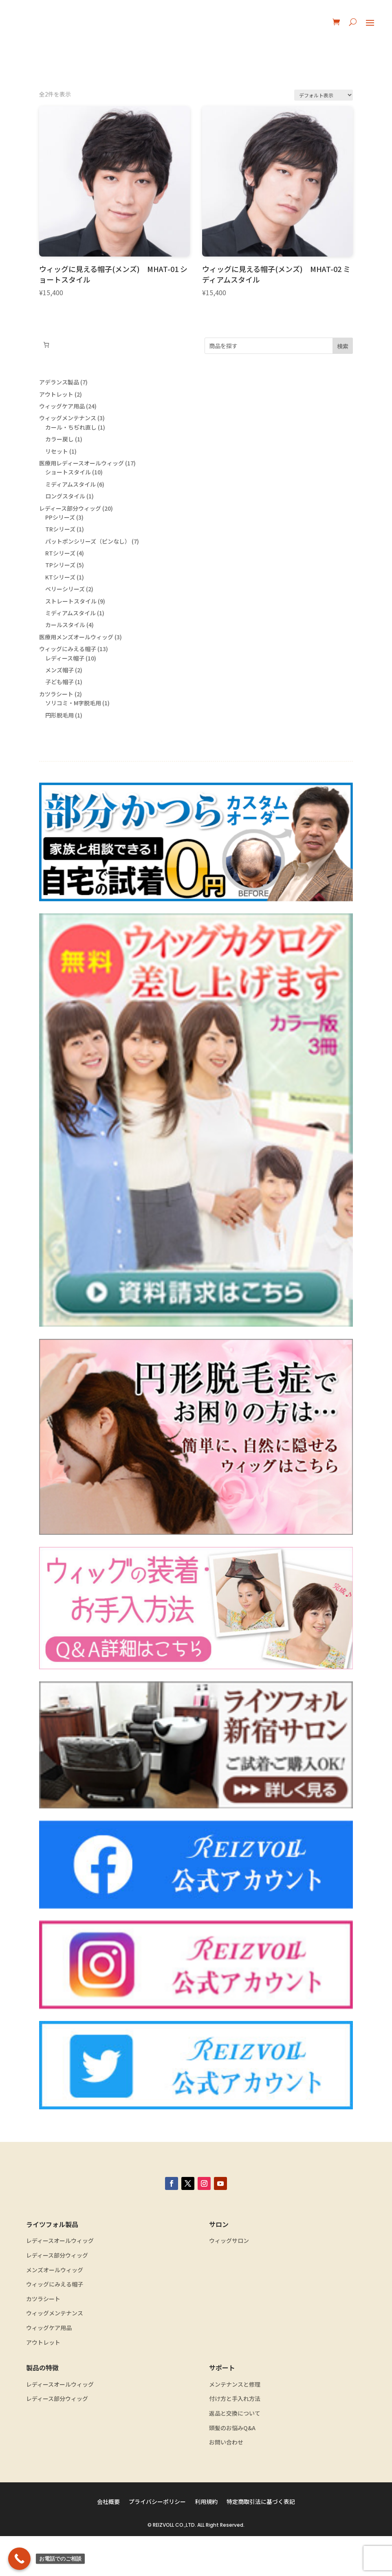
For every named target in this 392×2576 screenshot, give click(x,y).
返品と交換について (234, 2453)
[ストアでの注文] (323, 95)
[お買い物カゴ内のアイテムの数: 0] (46, 345)
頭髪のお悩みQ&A (232, 2468)
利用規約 (206, 2542)
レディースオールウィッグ (60, 2280)
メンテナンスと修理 (234, 2424)
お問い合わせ (226, 2482)
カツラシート (43, 2339)
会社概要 (108, 2542)
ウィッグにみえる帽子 (54, 2324)
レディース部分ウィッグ (57, 2295)
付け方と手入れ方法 (234, 2438)
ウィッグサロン (229, 2280)
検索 (342, 346)
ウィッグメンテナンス (54, 2353)
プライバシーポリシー (157, 2542)
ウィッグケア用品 (49, 2368)
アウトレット (43, 2382)
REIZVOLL (163, 2564)
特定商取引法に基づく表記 (261, 2542)
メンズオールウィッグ (54, 2310)
